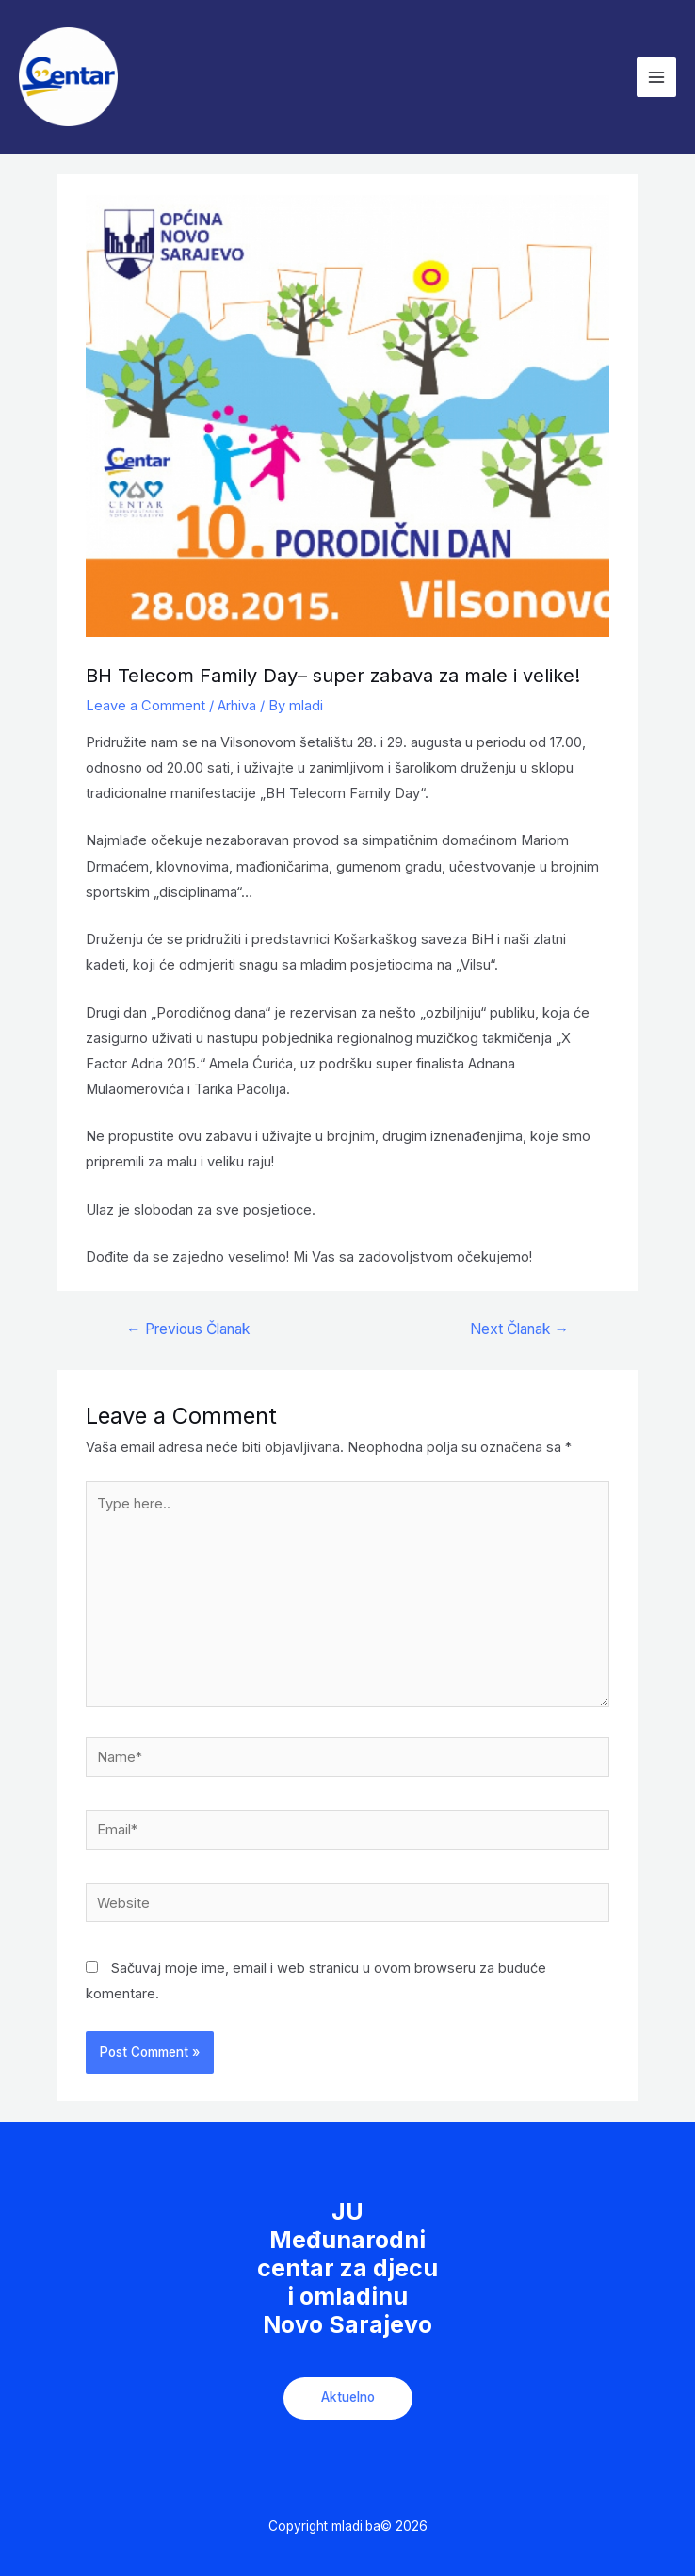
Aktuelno (348, 2397)
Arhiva (237, 705)
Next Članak (519, 1329)
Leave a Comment (145, 705)
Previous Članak (188, 1329)
